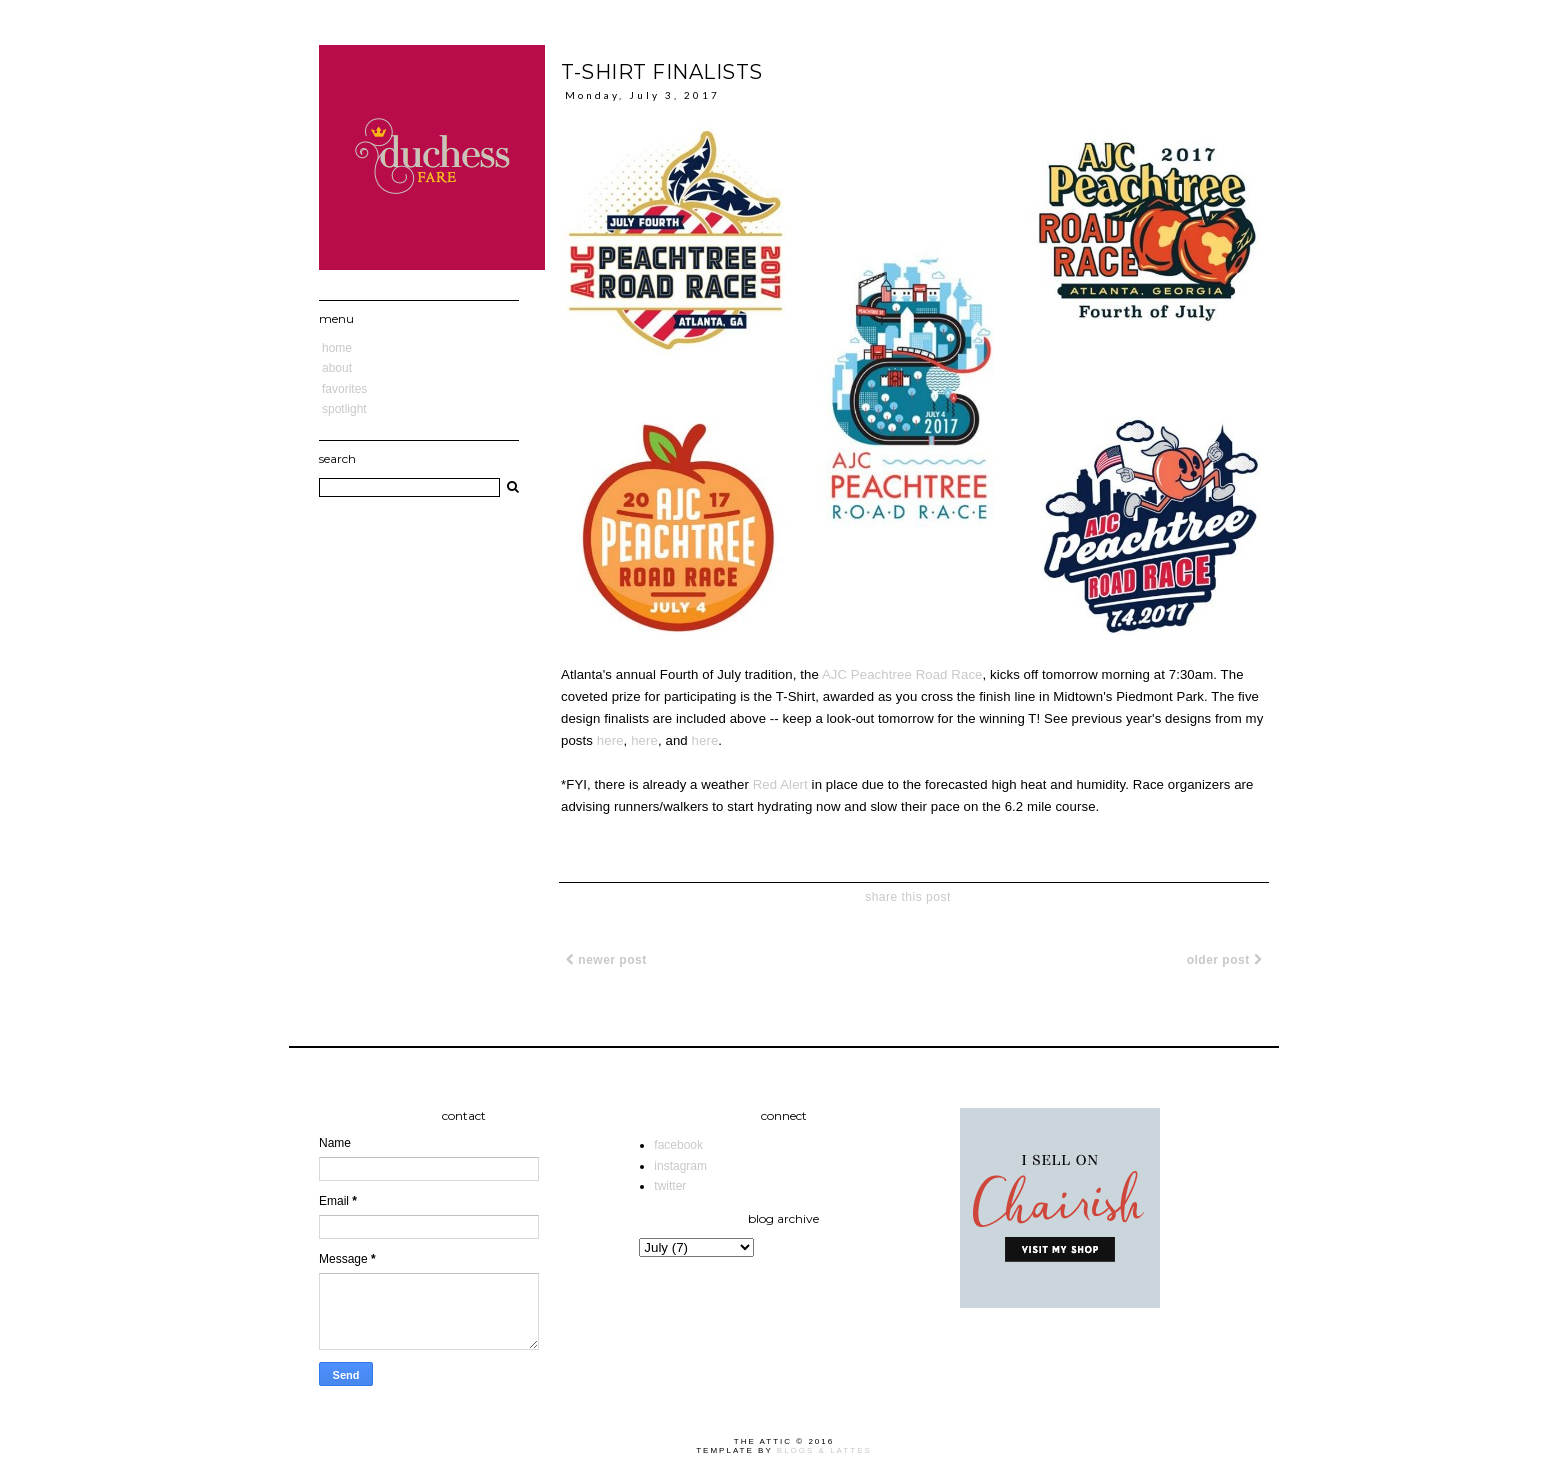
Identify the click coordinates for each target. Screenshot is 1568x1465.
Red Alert (780, 784)
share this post (908, 897)
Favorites (344, 389)
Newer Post (606, 960)
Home (337, 348)
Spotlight (344, 409)
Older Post (1224, 960)
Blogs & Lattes (824, 1450)
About (337, 368)
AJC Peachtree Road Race (902, 674)
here (610, 740)
